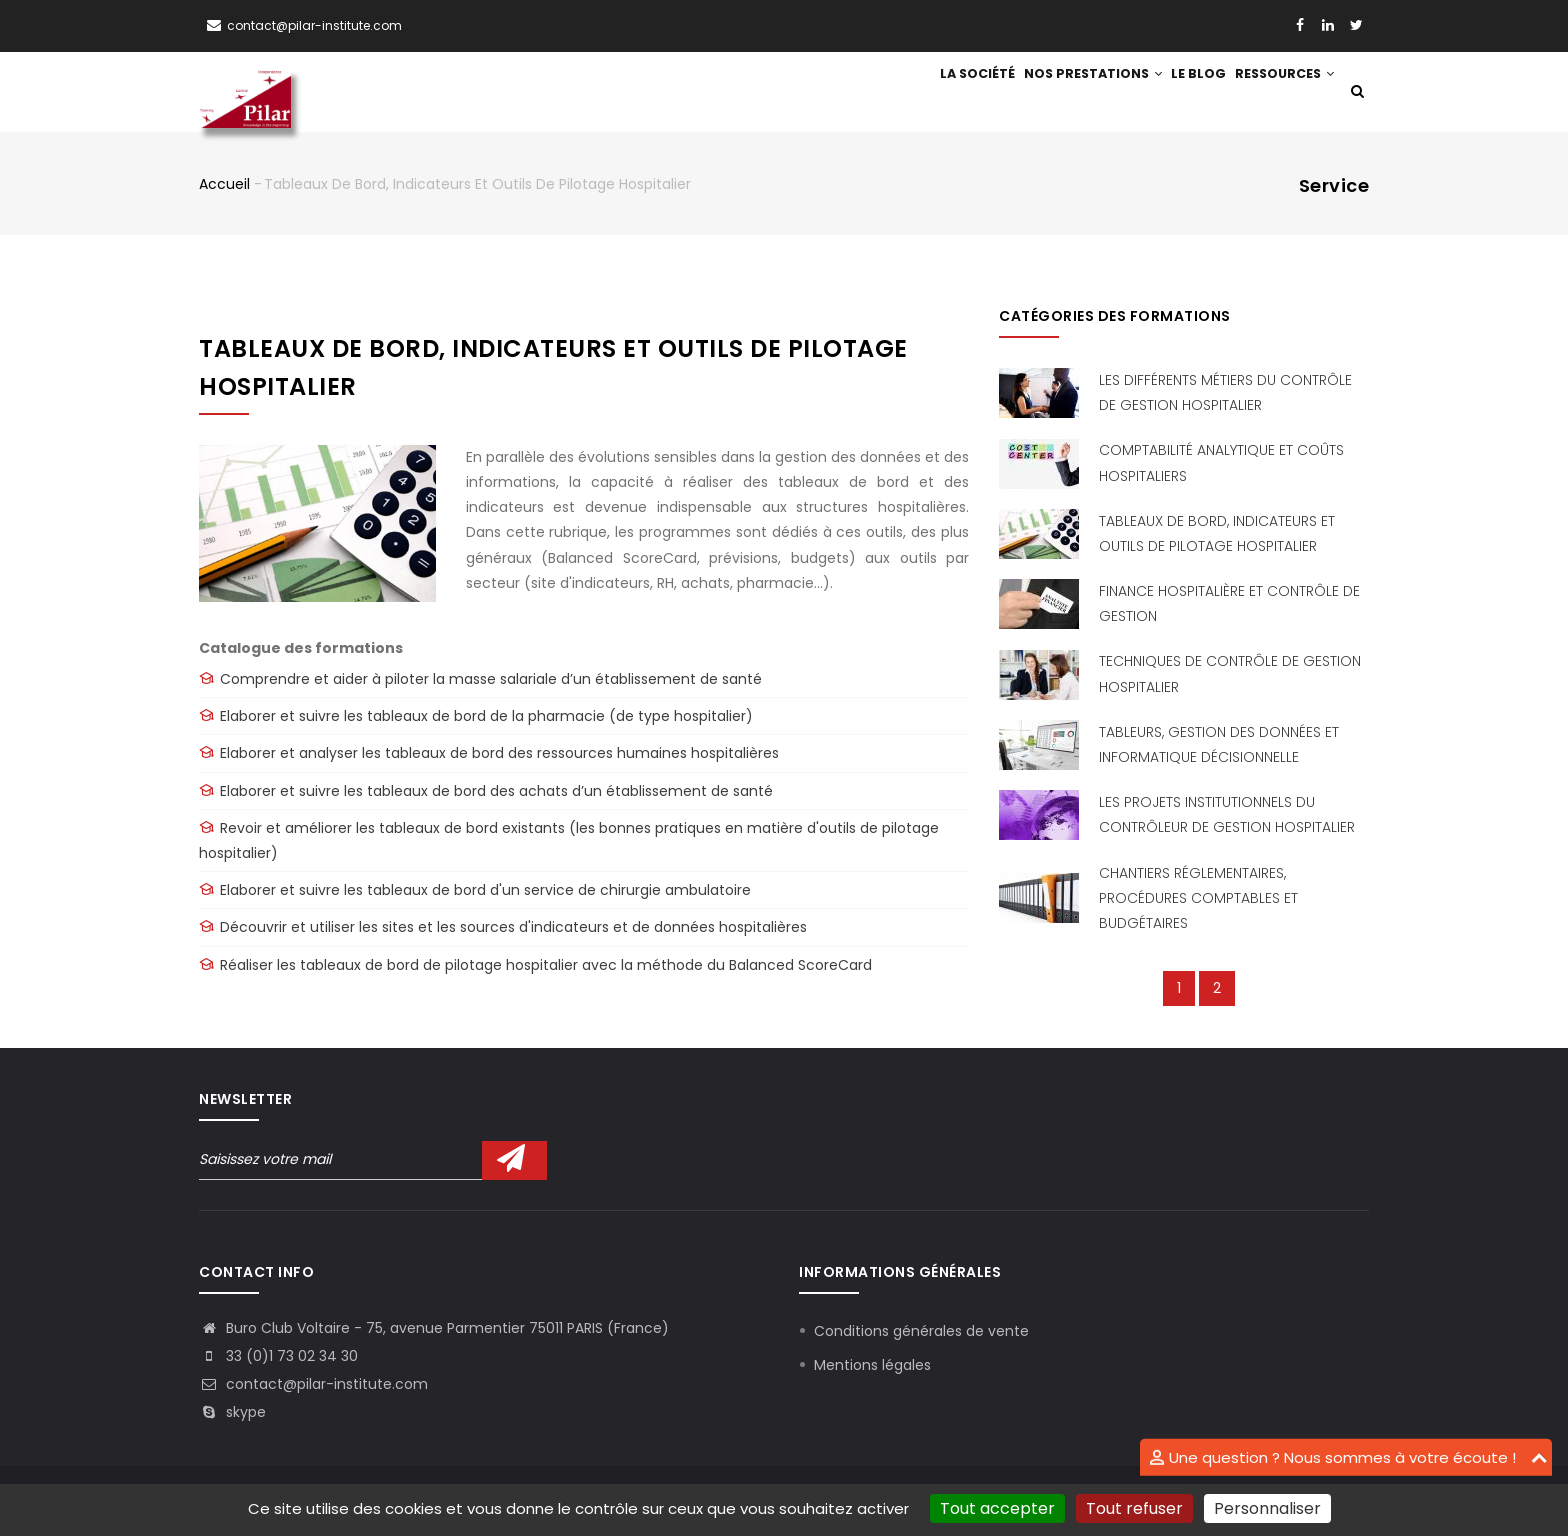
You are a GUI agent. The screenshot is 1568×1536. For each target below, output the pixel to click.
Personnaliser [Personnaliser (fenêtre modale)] (1267, 1508)
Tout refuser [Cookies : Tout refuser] (1134, 1508)
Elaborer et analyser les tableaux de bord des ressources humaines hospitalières (499, 755)
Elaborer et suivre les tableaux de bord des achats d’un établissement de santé (496, 792)
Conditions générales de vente (921, 1332)
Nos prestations (1067, 92)
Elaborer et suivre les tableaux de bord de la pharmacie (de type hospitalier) (486, 718)
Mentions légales (872, 1366)
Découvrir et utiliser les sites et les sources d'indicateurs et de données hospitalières (513, 929)
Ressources (1279, 92)
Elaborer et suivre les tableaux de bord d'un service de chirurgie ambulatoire (485, 892)
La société (943, 92)
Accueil (224, 185)
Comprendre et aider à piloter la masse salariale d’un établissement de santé (491, 681)
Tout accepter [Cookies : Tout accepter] (997, 1508)
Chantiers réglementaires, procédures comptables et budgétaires (1198, 899)
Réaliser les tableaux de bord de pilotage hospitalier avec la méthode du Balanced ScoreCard (546, 966)
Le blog (1181, 92)
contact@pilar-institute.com (314, 25)
